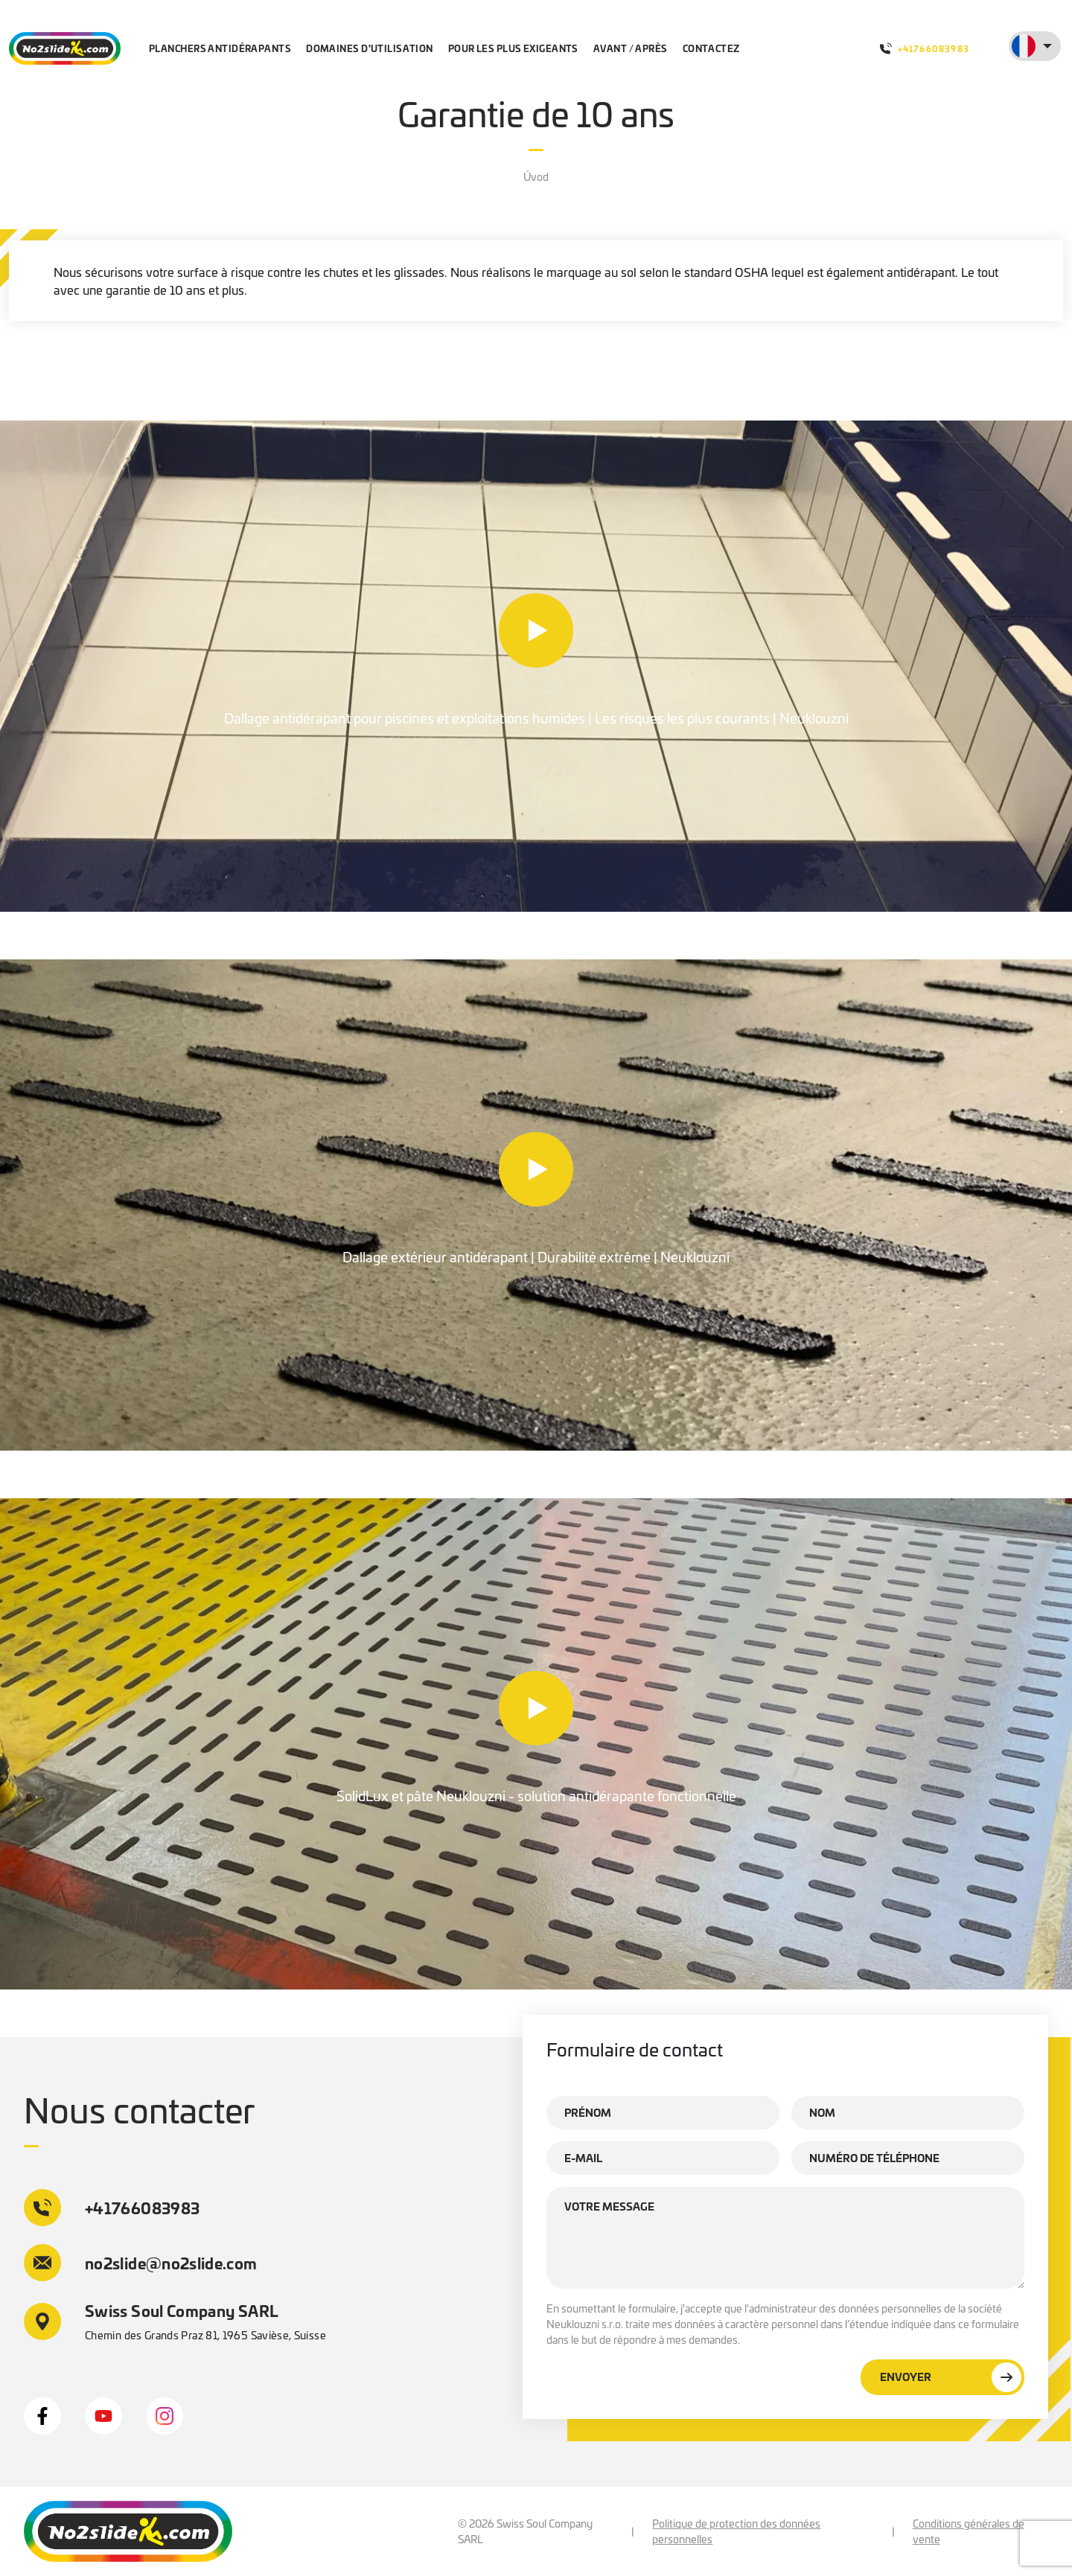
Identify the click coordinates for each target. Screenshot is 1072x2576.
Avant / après (630, 48)
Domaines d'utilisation (369, 48)
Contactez (711, 48)
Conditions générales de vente (968, 2531)
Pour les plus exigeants (513, 48)
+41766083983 (924, 48)
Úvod (536, 176)
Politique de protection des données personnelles (736, 2531)
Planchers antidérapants (220, 48)
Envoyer (950, 2377)
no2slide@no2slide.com (141, 2262)
